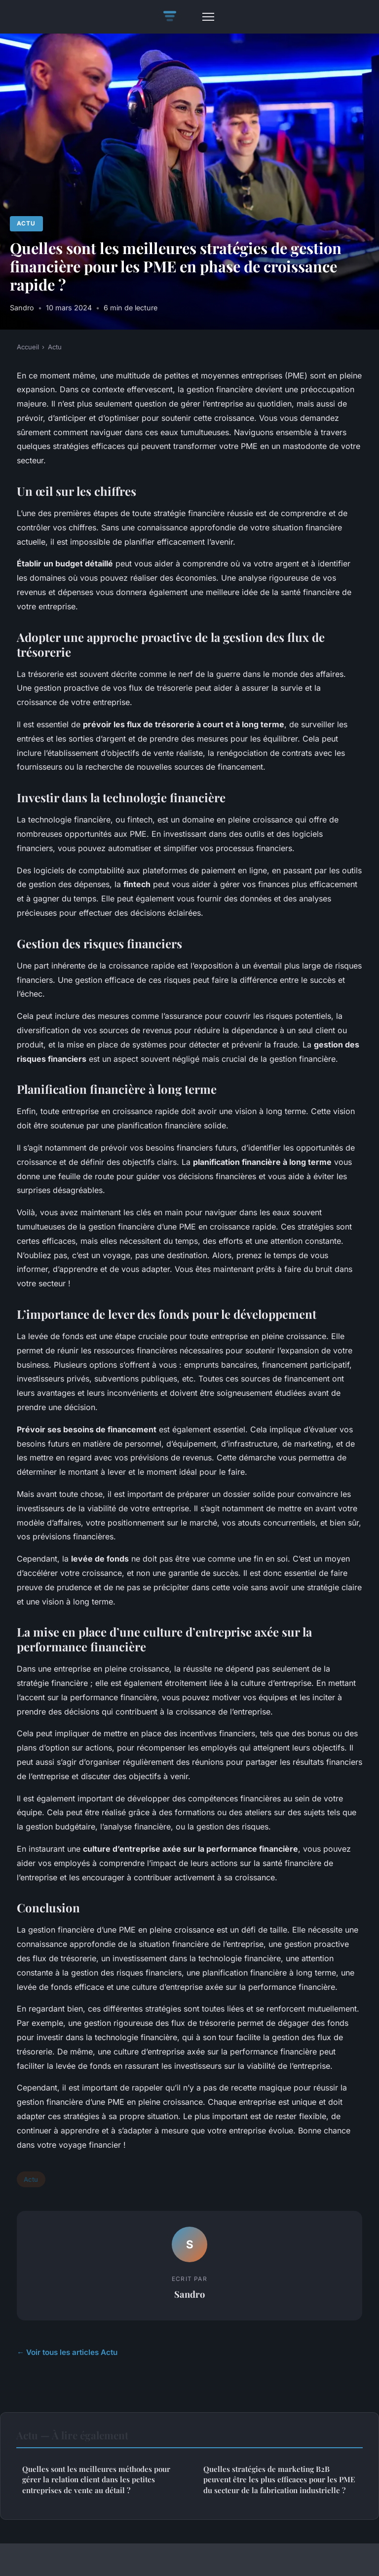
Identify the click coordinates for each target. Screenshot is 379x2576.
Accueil (28, 347)
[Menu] (208, 17)
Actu (26, 223)
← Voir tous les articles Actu (67, 2352)
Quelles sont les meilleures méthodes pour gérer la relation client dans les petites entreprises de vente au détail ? (96, 2479)
